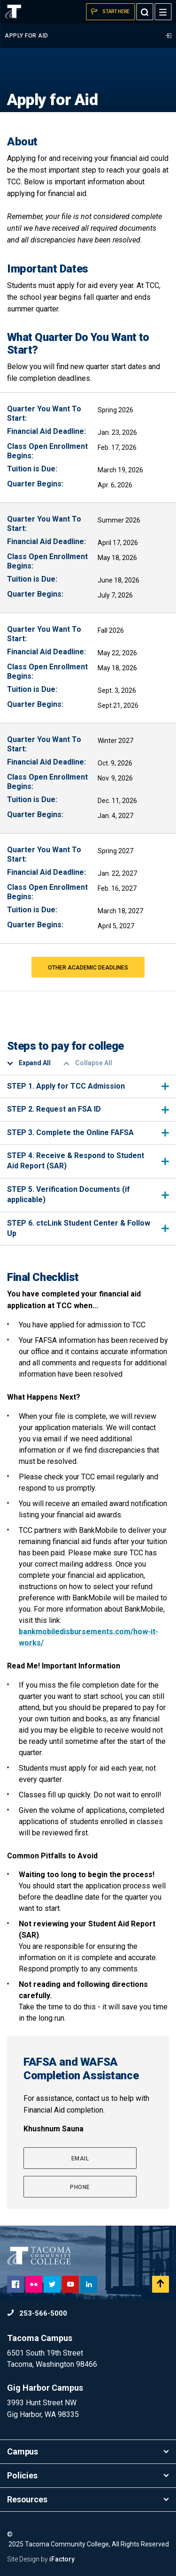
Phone (80, 2187)
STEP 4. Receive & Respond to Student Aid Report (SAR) (88, 1160)
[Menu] (162, 11)
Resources (88, 2499)
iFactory (62, 2559)
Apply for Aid (88, 35)
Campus (88, 2451)
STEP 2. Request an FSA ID (88, 1109)
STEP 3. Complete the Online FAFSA (88, 1132)
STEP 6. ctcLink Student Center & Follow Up (88, 1228)
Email (80, 2158)
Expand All (29, 1063)
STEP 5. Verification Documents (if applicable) (88, 1194)
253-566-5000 (37, 2313)
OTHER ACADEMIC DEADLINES (88, 967)
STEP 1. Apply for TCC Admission (88, 1086)
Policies (88, 2475)
